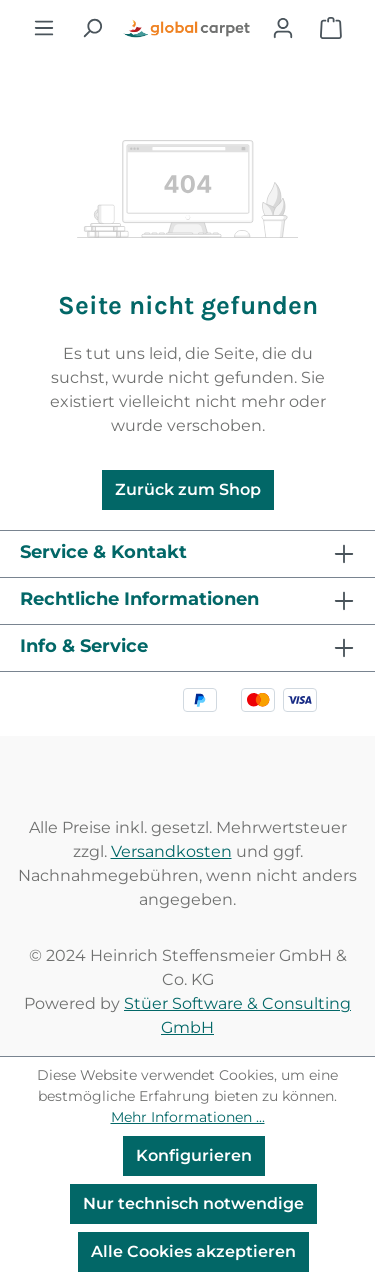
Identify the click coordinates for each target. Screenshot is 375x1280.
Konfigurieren (194, 1155)
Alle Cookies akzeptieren (193, 1251)
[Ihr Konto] (283, 28)
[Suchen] (92, 28)
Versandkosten (171, 851)
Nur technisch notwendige (193, 1203)
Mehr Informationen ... (188, 1117)
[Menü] (44, 28)
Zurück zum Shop (188, 489)
